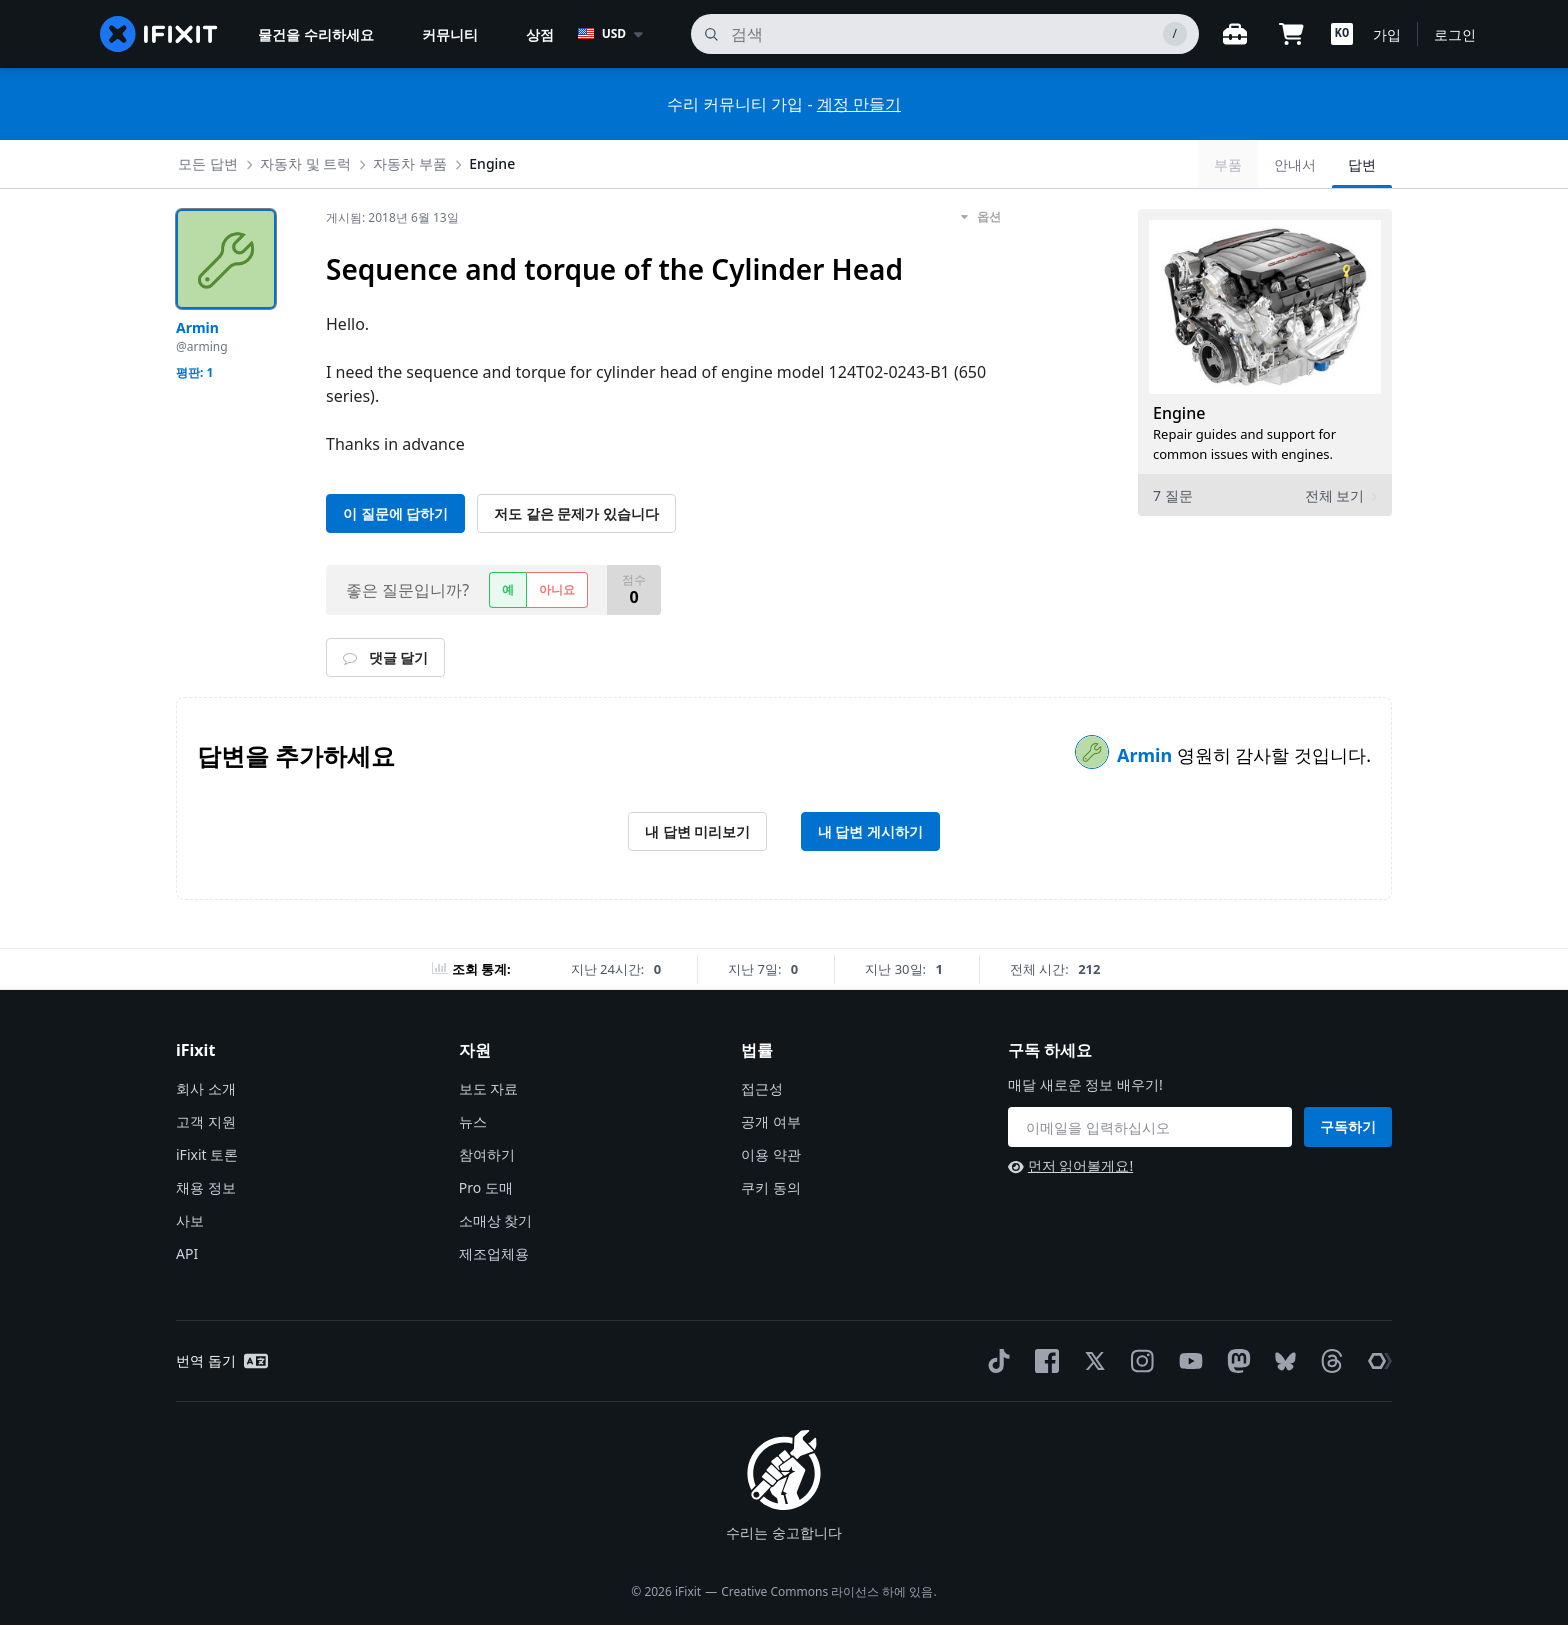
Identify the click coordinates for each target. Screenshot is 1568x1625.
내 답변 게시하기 (870, 831)
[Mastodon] (1235, 1361)
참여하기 (487, 1154)
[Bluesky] (1281, 1361)
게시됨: (392, 217)
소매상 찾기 (496, 1220)
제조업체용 (494, 1253)
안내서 (1295, 164)
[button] (1342, 34)
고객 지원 (206, 1121)
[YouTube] (1187, 1361)
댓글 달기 (385, 657)
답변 (1362, 164)
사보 (190, 1220)
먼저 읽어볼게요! (1070, 1165)
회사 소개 (206, 1088)
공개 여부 (771, 1121)
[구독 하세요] (1150, 1127)
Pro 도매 (486, 1187)
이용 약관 (771, 1154)
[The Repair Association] (1376, 1361)
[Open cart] (1291, 34)
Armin (1147, 755)
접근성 (762, 1088)
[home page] (159, 34)
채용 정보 (206, 1187)
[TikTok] (995, 1361)
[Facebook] (1043, 1361)
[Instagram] (1139, 1361)
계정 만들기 (859, 104)
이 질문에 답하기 (395, 513)
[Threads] (1328, 1361)
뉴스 (473, 1121)
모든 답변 (208, 163)
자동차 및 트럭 (305, 163)
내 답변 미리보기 (697, 831)
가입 (1387, 34)
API (187, 1253)
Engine (492, 163)
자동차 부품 (410, 163)
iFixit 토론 (207, 1154)
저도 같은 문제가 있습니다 (576, 513)
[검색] (945, 34)
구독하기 (1348, 1126)
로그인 (1455, 34)
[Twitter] (1091, 1361)
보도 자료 (489, 1088)
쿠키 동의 (771, 1187)
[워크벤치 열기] (1235, 34)
